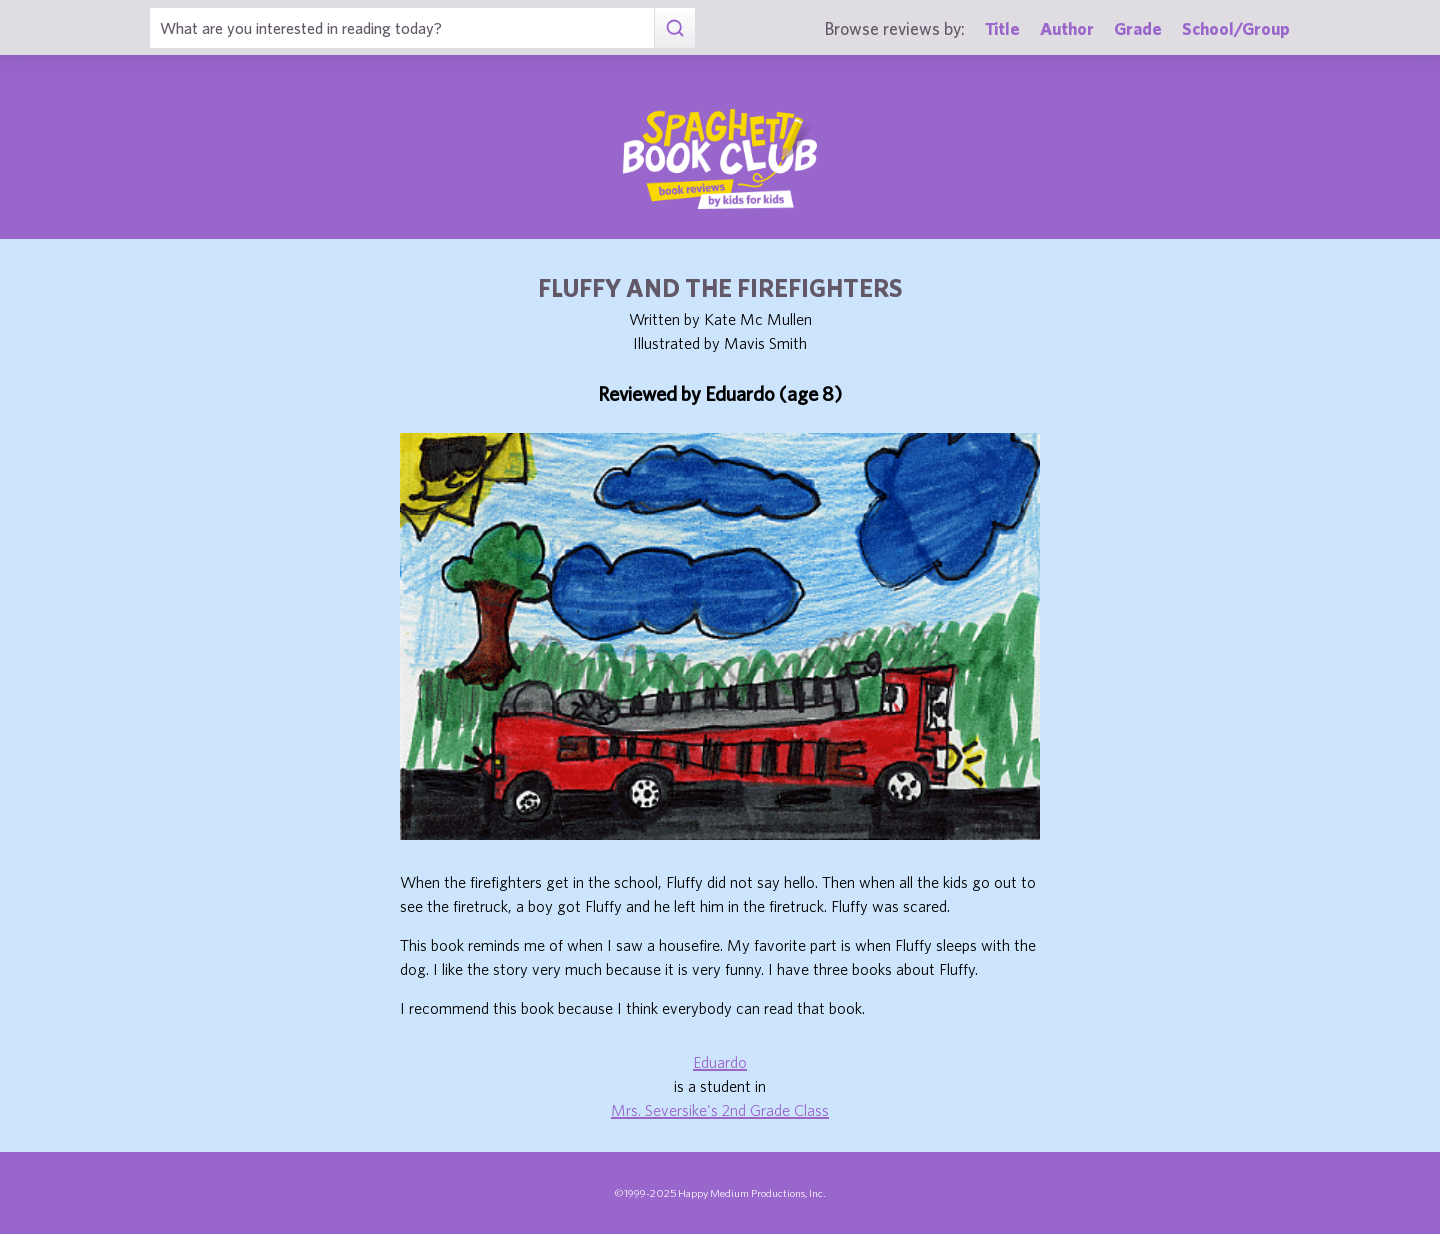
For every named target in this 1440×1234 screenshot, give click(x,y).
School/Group (1236, 28)
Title (1002, 28)
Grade (1138, 28)
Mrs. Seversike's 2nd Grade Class (720, 1110)
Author (1067, 28)
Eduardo (720, 1062)
